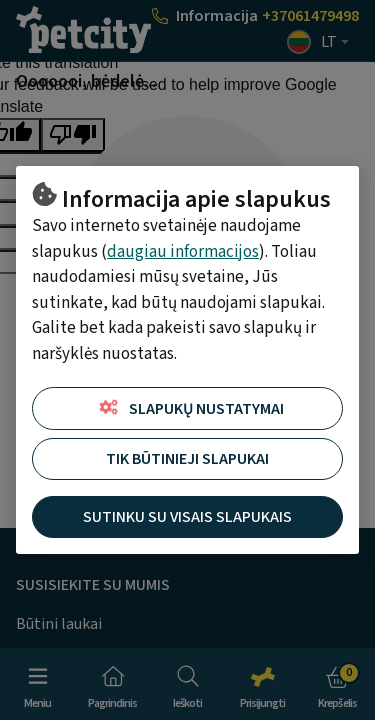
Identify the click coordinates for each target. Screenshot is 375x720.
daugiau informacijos (183, 252)
